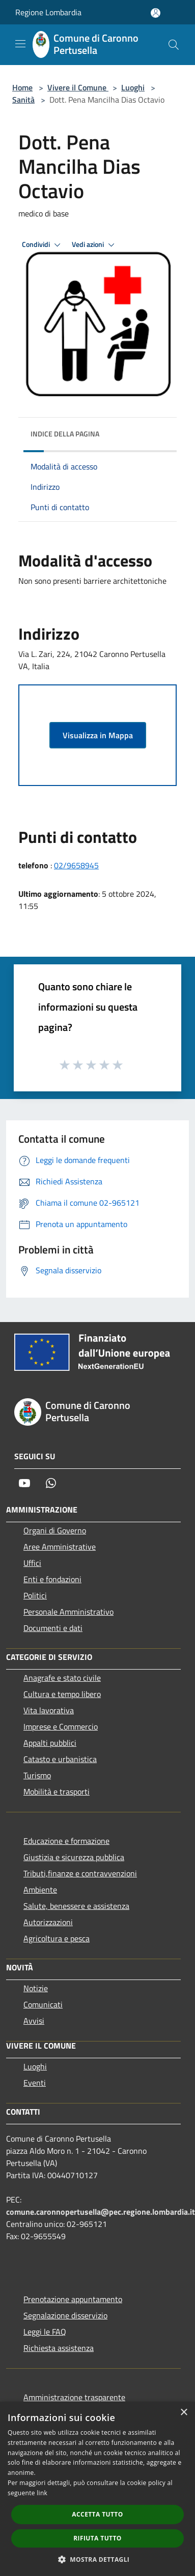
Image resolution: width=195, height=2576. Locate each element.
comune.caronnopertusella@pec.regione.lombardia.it (100, 2212)
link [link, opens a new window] (42, 2493)
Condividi (43, 245)
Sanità (23, 99)
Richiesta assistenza (58, 2348)
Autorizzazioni (48, 1922)
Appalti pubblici (49, 1743)
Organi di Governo (54, 1530)
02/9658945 (76, 865)
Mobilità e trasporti (56, 1791)
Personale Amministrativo (68, 1612)
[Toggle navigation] (20, 44)
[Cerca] (174, 45)
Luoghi (133, 87)
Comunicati (43, 2004)
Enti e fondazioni (52, 1579)
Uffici (32, 1563)
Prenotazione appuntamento (72, 2299)
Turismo (37, 1775)
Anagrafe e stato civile (62, 1678)
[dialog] (97, 2489)
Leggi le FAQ (44, 2332)
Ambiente (40, 1889)
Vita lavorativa (48, 1710)
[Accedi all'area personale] (155, 13)
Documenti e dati (52, 1628)
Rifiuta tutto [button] (97, 2538)
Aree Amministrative (59, 1547)
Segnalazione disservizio (65, 2315)
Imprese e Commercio (60, 1726)
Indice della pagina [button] (65, 433)
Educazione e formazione (66, 1841)
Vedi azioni (95, 245)
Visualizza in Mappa (98, 735)
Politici (35, 1595)
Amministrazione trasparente (74, 2397)
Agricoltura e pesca (56, 1938)
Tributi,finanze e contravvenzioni (80, 1873)
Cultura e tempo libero (62, 1694)
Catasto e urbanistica (60, 1759)
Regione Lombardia (48, 12)
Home (22, 87)
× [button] (183, 2412)
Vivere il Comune (77, 87)
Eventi (34, 2083)
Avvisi (33, 2021)
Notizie (35, 1988)
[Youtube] (24, 1483)
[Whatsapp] (51, 1483)
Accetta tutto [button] (97, 2514)
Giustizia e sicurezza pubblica (73, 1857)
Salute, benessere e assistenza (76, 1906)
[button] (98, 2559)
